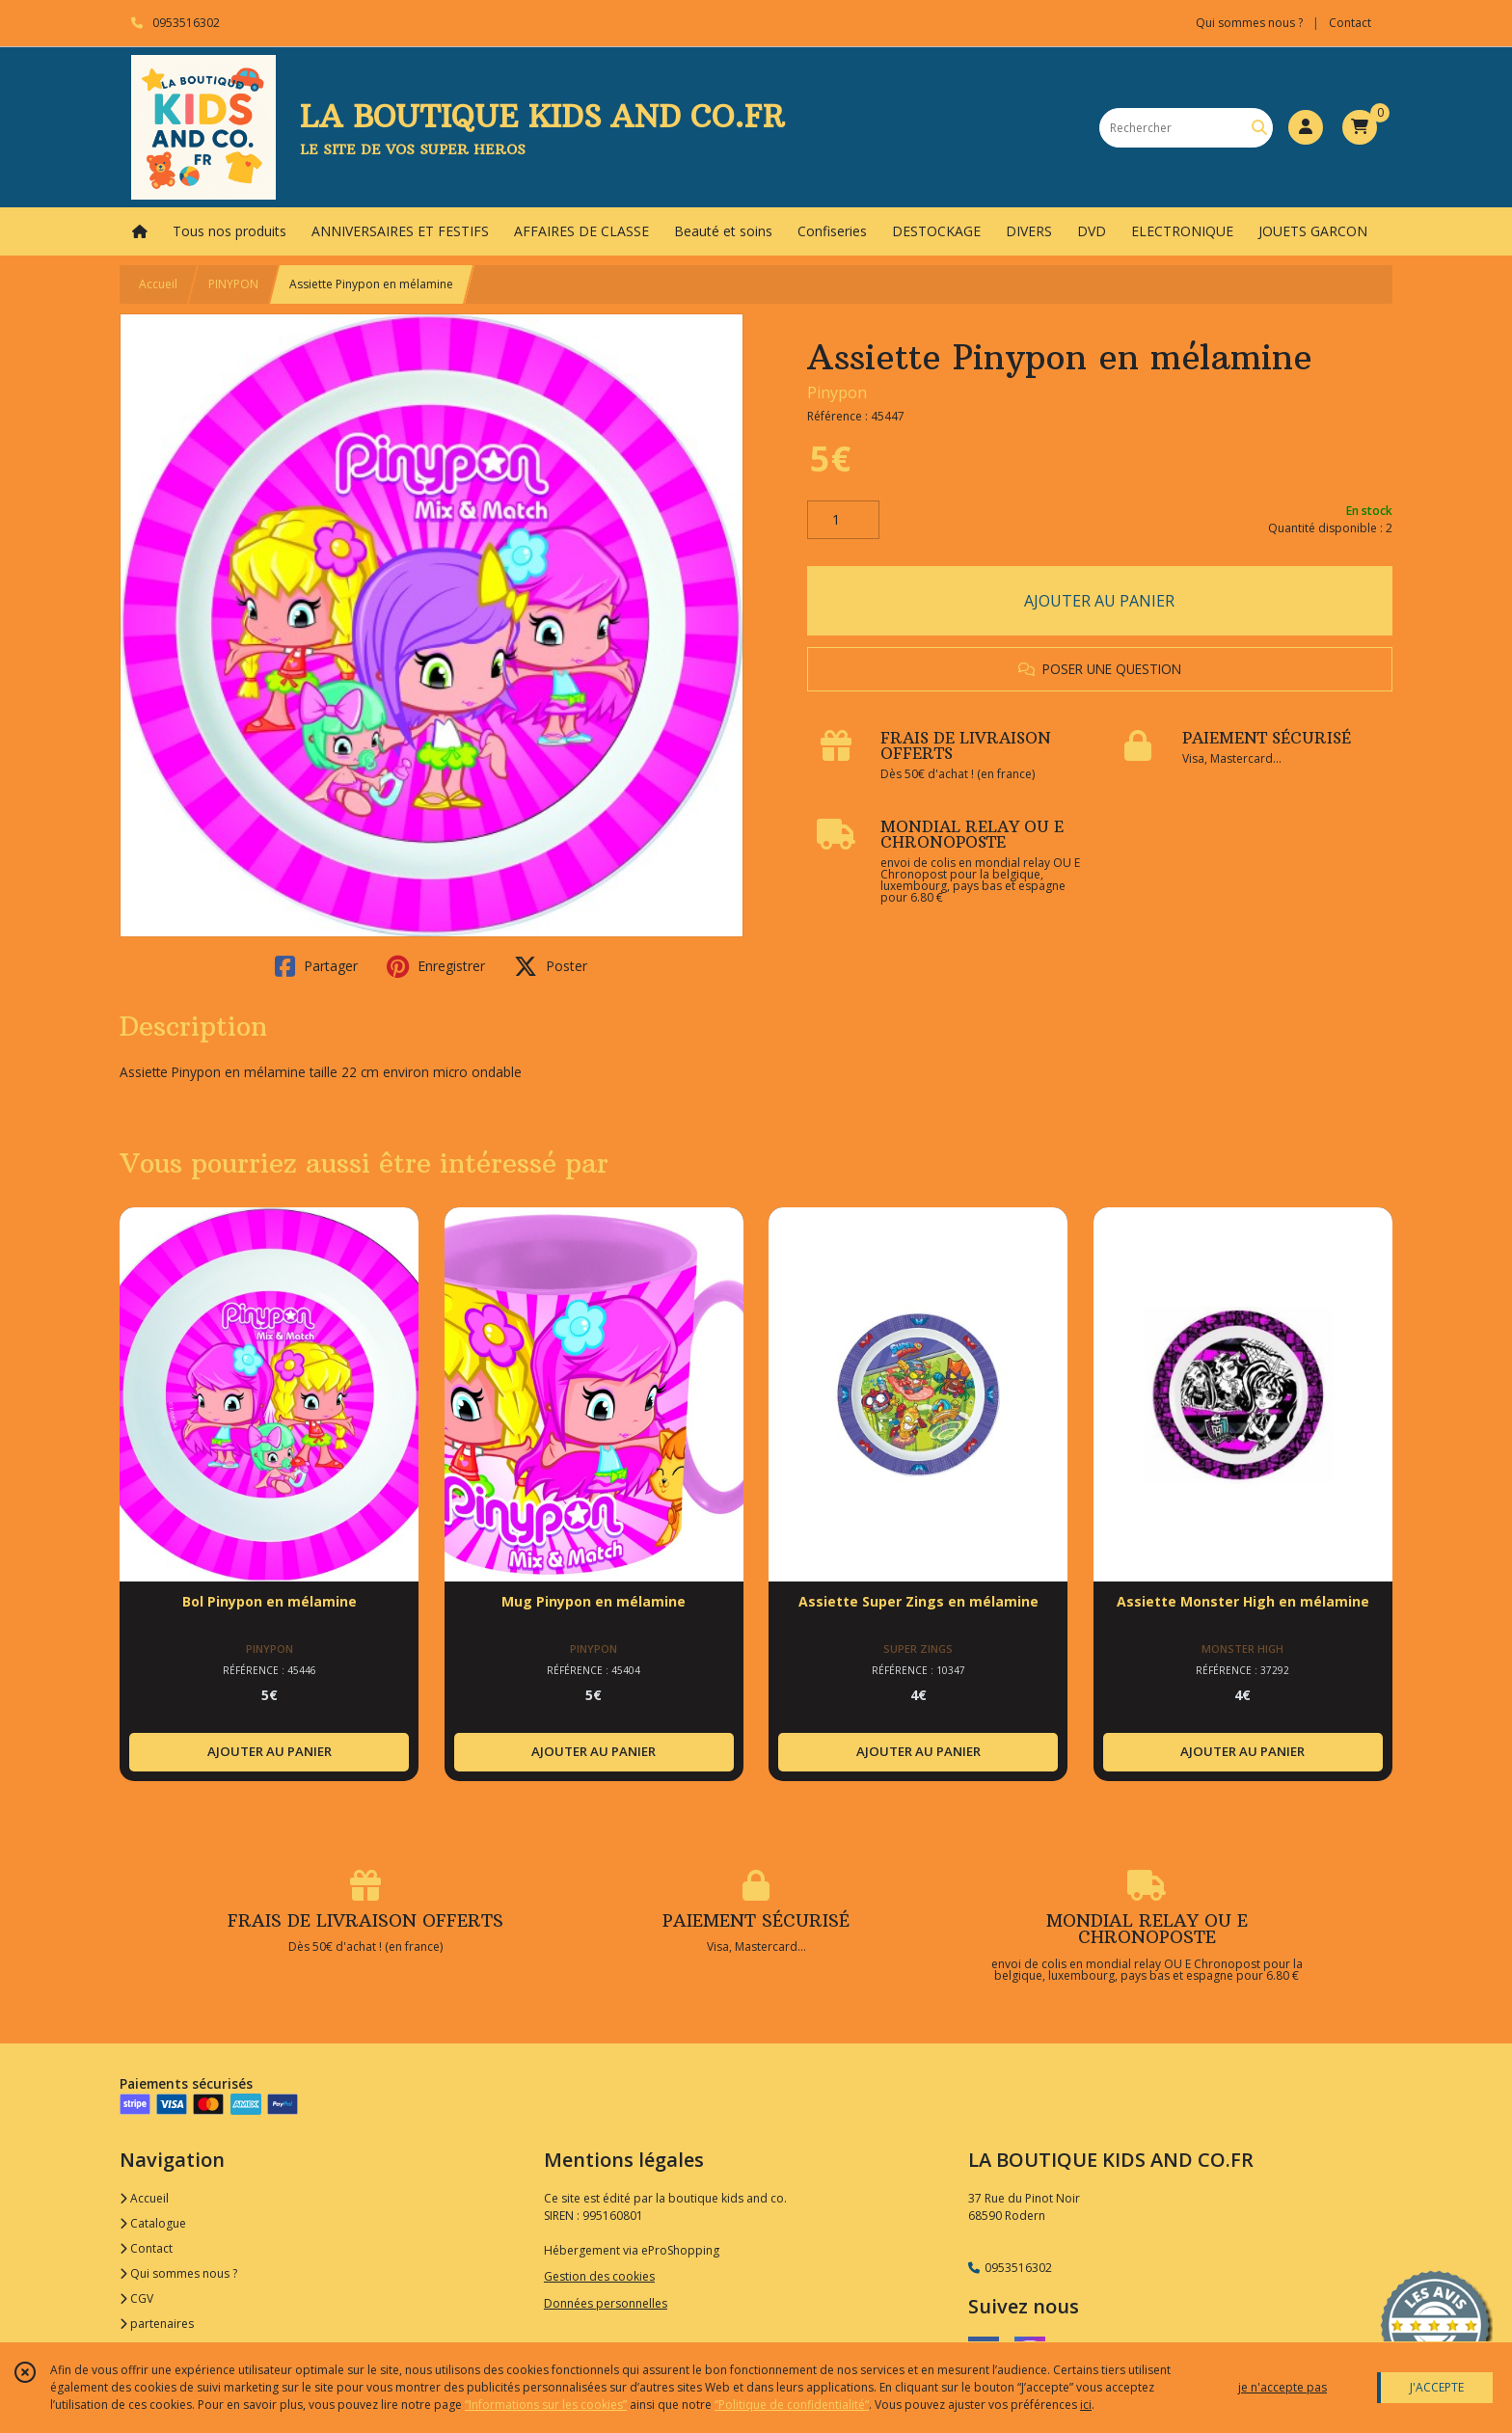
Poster (550, 966)
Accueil (158, 284)
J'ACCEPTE (1437, 2387)
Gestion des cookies (599, 2276)
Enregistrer (436, 966)
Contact (1350, 22)
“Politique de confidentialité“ (792, 2404)
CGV (136, 2298)
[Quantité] (843, 519)
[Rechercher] (1259, 128)
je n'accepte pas (1282, 2387)
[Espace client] (1305, 127)
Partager (316, 966)
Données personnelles (605, 2303)
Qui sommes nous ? (178, 2273)
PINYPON (233, 284)
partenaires (157, 2323)
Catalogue (153, 2223)
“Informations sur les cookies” (546, 2404)
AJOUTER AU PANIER (1099, 600)
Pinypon (837, 392)
